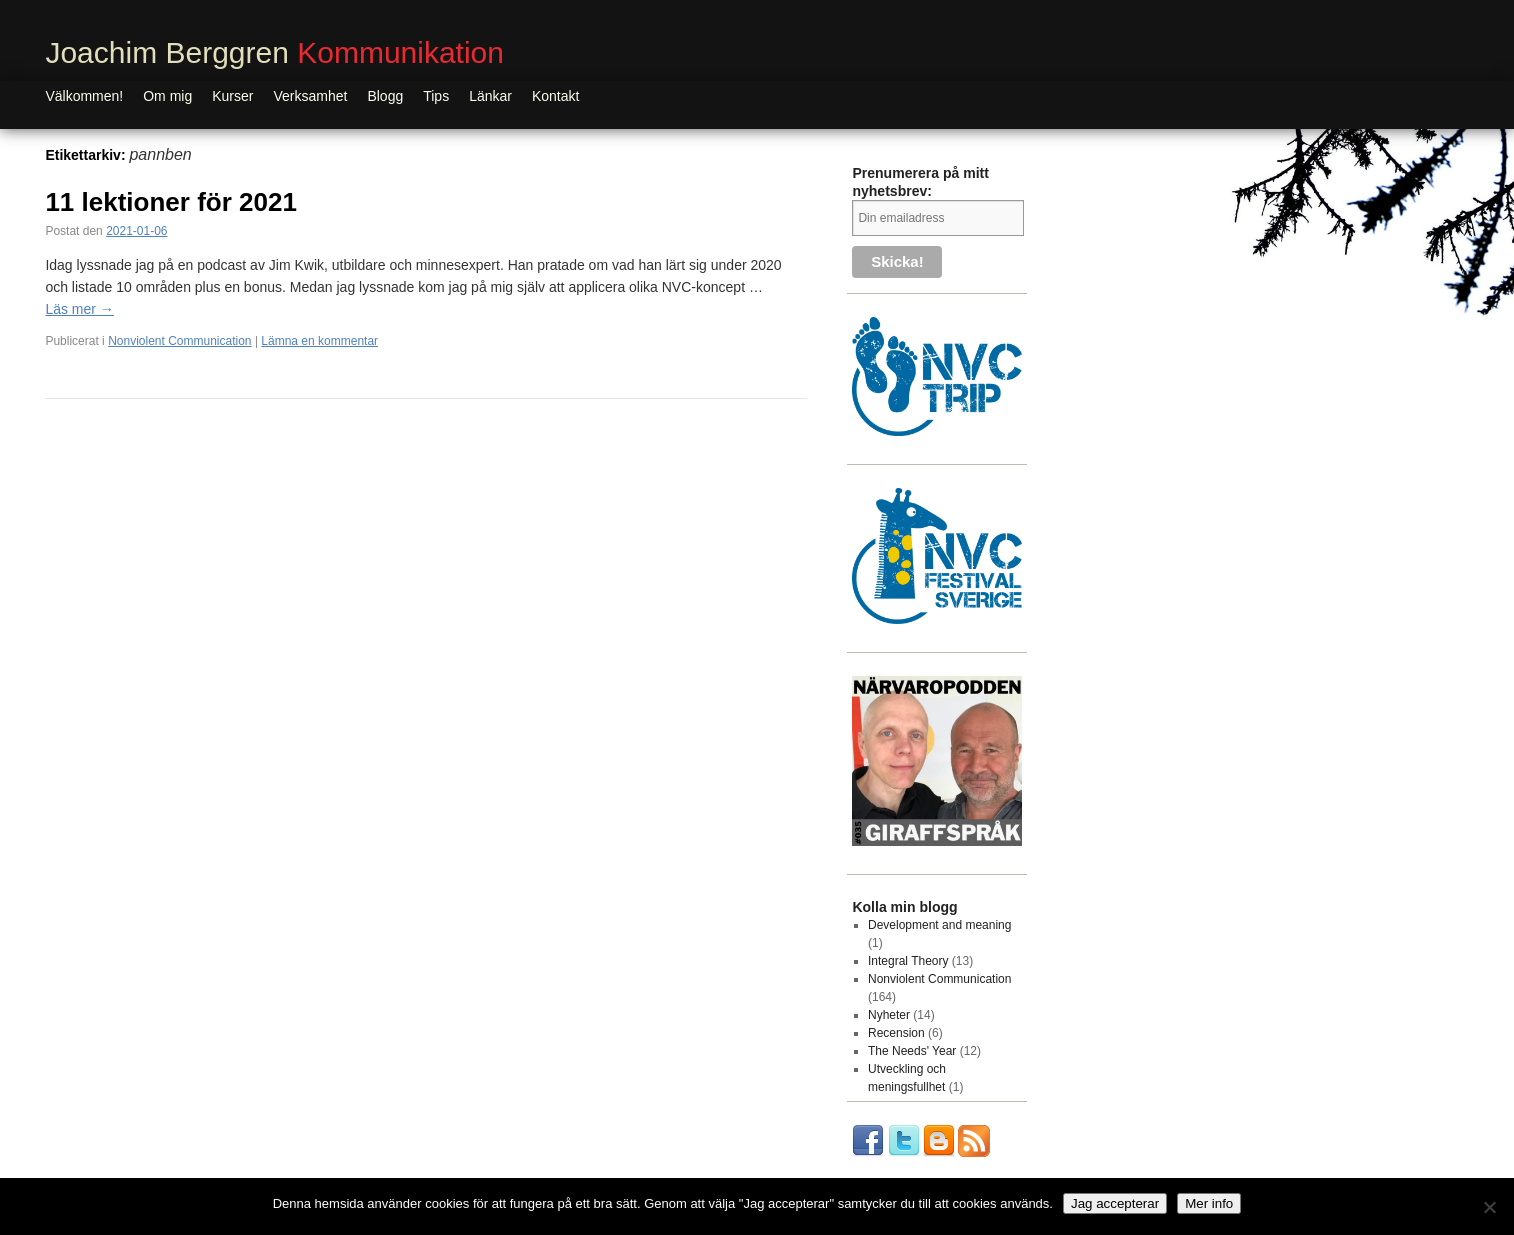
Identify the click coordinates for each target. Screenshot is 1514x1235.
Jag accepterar (1115, 1203)
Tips (436, 96)
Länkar (490, 96)
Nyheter (889, 1015)
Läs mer (79, 309)
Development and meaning (939, 925)
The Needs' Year (912, 1051)
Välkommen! (84, 96)
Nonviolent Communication (179, 341)
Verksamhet (310, 96)
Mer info (1209, 1203)
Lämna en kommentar (319, 341)
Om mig (167, 96)
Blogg (385, 96)
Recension (896, 1033)
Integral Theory (908, 961)
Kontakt (555, 96)
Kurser (232, 96)
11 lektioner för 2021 (174, 202)
